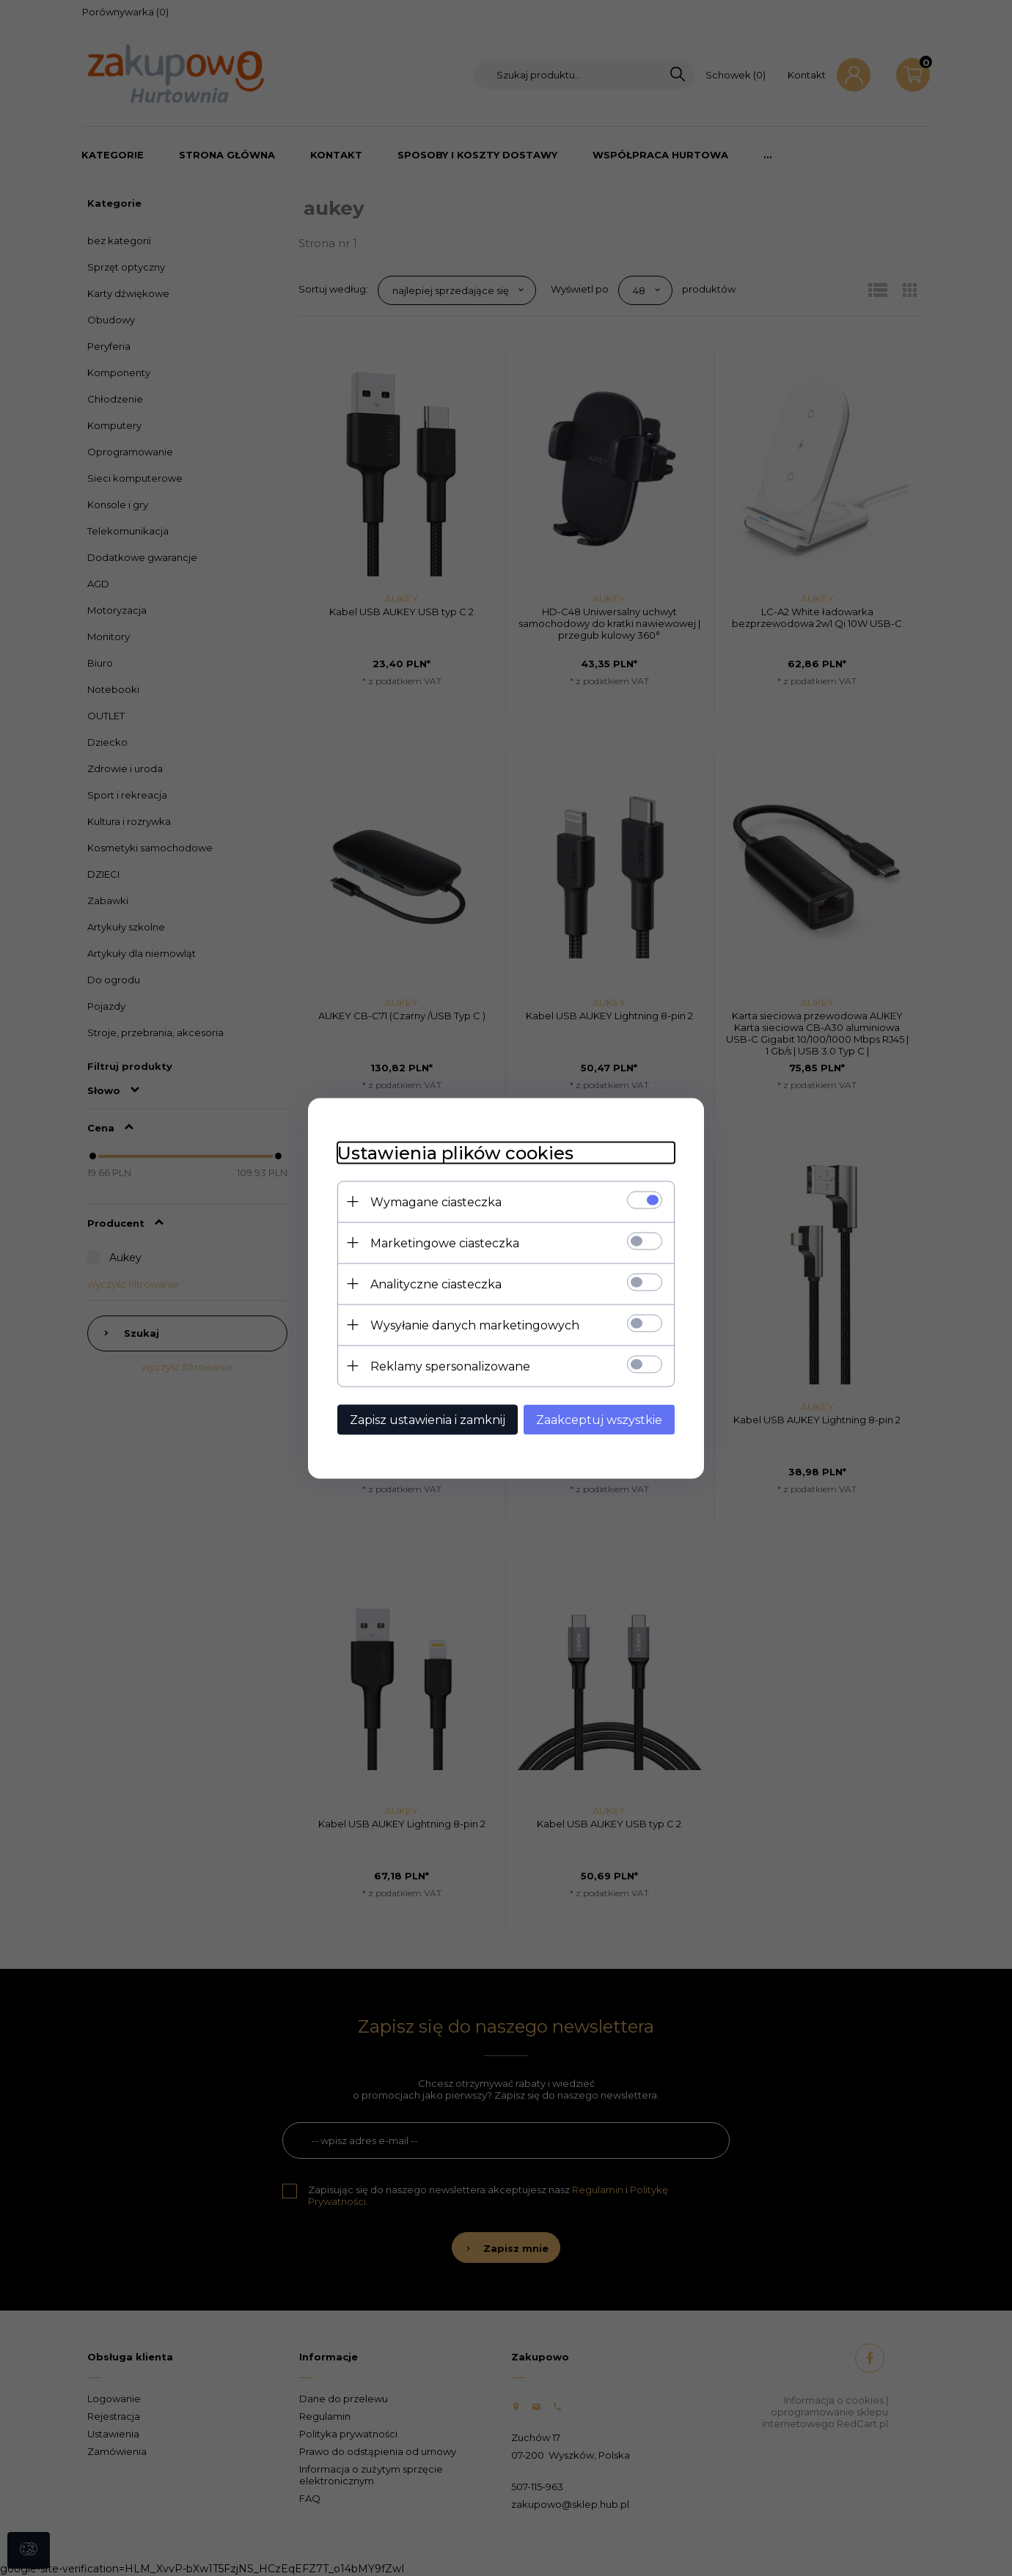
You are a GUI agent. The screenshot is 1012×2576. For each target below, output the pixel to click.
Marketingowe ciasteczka (444, 1243)
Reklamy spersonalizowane (450, 1366)
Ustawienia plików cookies (455, 1152)
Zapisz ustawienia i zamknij (427, 1419)
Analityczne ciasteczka (436, 1284)
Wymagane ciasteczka (436, 1201)
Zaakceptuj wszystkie (599, 1419)
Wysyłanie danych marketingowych (474, 1325)
